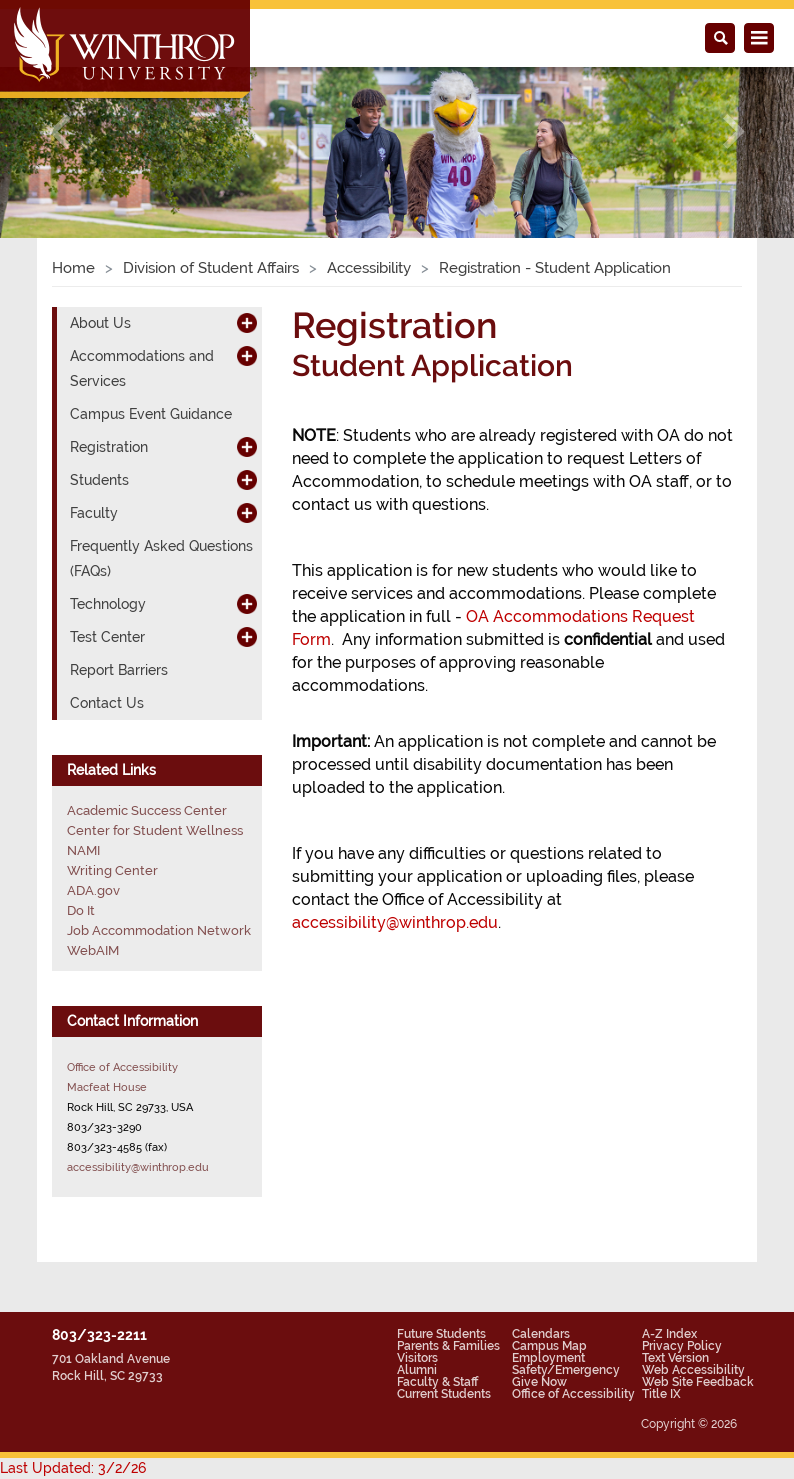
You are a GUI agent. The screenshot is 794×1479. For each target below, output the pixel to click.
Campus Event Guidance (151, 414)
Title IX (661, 1394)
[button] (59, 131)
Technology (108, 604)
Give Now (539, 1382)
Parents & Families (448, 1346)
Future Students (441, 1334)
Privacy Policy (682, 1346)
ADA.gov (93, 890)
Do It (81, 910)
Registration (109, 447)
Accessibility (369, 268)
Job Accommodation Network (159, 930)
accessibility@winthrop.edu (395, 922)
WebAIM (93, 950)
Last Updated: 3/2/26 (73, 1468)
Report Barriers (119, 670)
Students (99, 480)
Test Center (107, 637)
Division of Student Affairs (211, 268)
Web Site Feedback (698, 1382)
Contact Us (107, 703)
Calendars (541, 1334)
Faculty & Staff (437, 1382)
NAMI (83, 850)
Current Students (444, 1394)
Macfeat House (107, 1087)
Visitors (417, 1358)
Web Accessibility (693, 1370)
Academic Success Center (147, 810)
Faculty (94, 513)
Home (73, 268)
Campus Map (549, 1346)
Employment (548, 1358)
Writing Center (112, 870)
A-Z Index (669, 1334)
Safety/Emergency (566, 1370)
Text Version (675, 1358)
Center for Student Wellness (155, 830)
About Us (100, 323)
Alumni (417, 1370)
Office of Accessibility (122, 1067)
